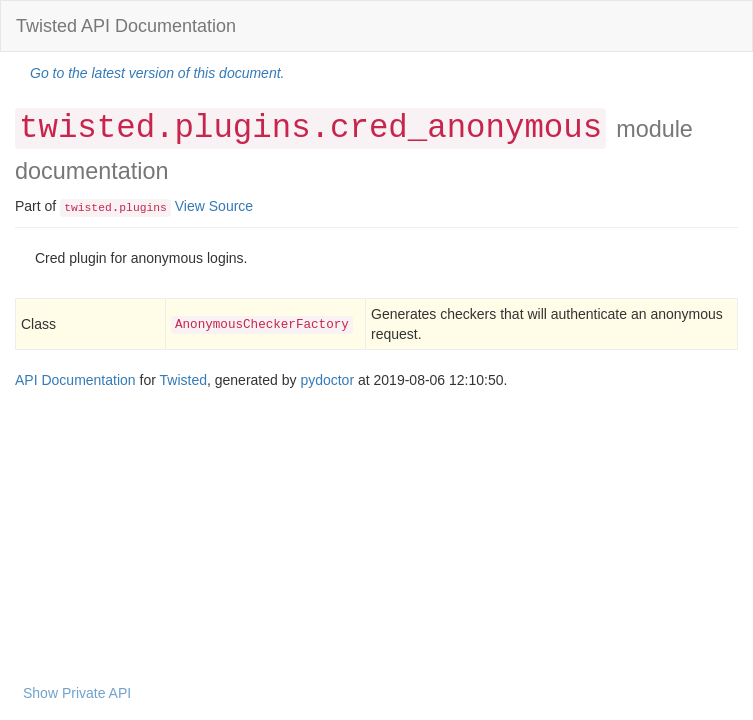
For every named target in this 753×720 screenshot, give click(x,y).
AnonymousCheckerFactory (262, 325)
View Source (214, 206)
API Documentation (75, 380)
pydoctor (327, 380)
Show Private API (77, 693)
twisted (88, 208)
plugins (143, 208)
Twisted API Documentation (126, 26)
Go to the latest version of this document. (157, 73)
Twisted (183, 380)
